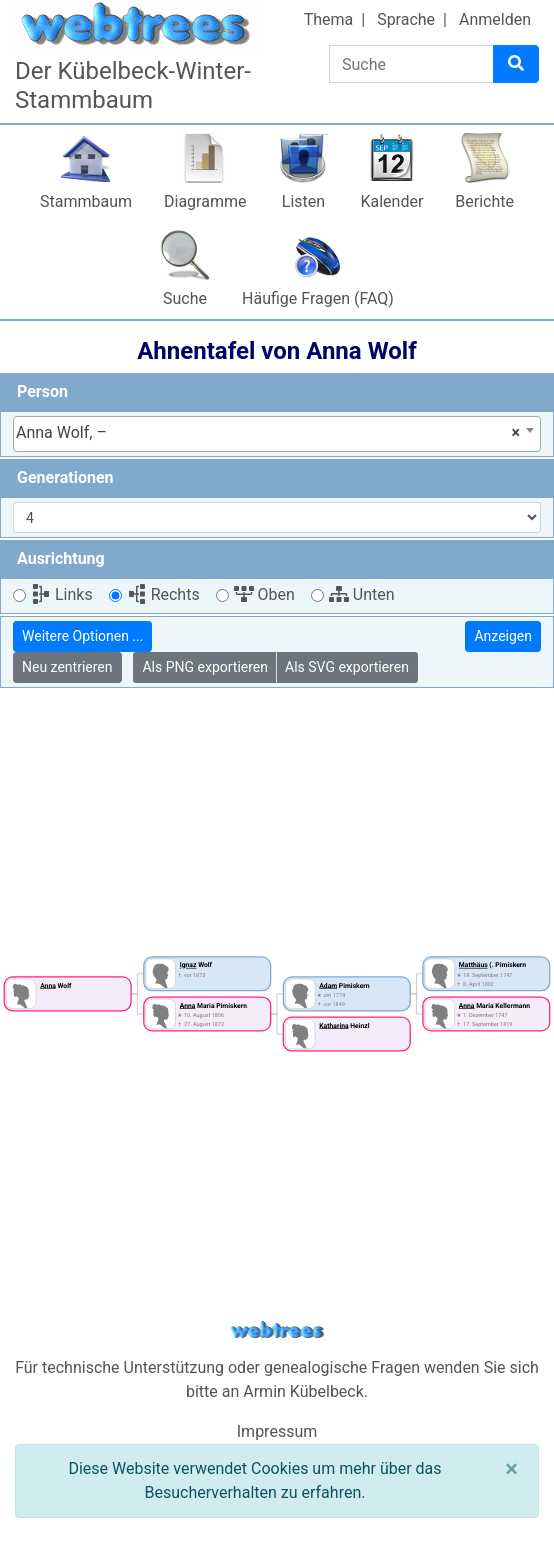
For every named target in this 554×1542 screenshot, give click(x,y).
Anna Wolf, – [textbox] (268, 433)
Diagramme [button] (205, 201)
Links (62, 594)
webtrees (277, 1330)
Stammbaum (86, 201)
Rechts (163, 594)
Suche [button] (185, 298)
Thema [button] (329, 19)
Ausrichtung (61, 558)
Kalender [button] (391, 201)
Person (42, 391)
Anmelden (495, 19)
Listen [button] (303, 201)
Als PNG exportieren (205, 667)
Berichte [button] (484, 201)
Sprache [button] (406, 19)
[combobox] (277, 434)
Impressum (277, 1431)
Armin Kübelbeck (303, 1391)
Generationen (65, 477)
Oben (264, 594)
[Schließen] (511, 1469)
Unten (362, 594)
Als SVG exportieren (347, 667)
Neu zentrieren (67, 667)
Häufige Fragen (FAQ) (318, 298)
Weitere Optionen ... (82, 636)
